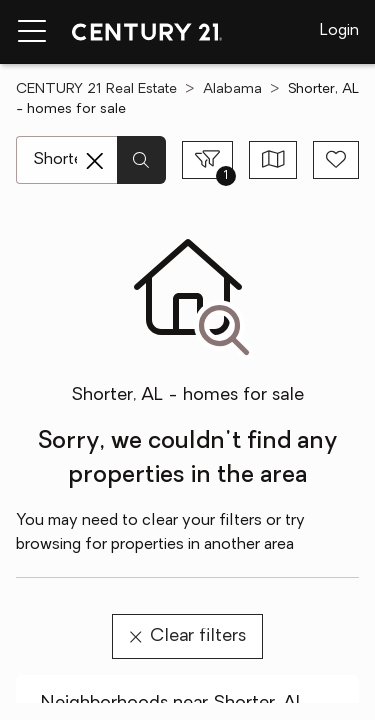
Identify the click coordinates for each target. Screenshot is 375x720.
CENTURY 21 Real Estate (96, 89)
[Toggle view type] (273, 160)
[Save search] (336, 160)
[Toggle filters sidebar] (207, 160)
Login (339, 31)
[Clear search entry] (95, 161)
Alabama (232, 89)
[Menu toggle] (32, 32)
